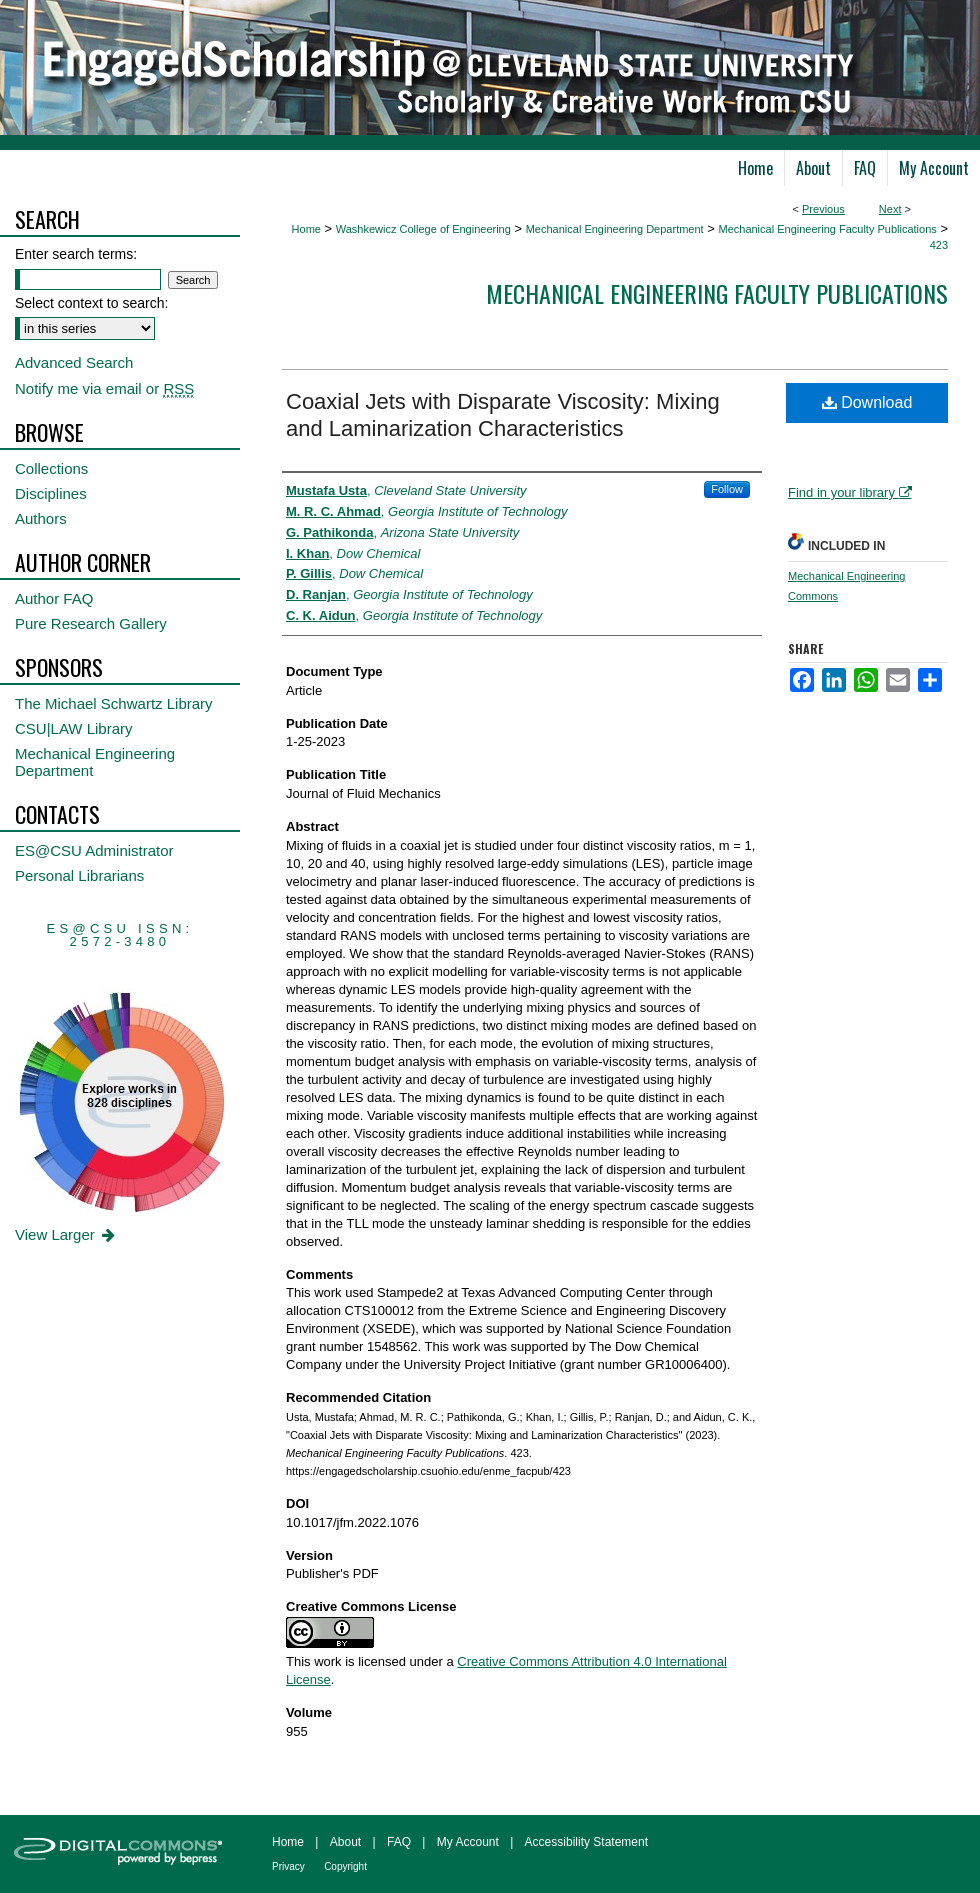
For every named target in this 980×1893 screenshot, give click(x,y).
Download (867, 402)
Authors (41, 518)
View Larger (66, 1234)
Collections (51, 468)
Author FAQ (54, 598)
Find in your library (850, 492)
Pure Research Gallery (91, 623)
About (345, 1842)
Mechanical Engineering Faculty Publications (827, 229)
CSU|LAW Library (74, 728)
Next (890, 209)
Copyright (345, 1866)
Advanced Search (74, 362)
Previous (823, 209)
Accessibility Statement (586, 1842)
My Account (468, 1842)
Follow (727, 489)
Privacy (288, 1866)
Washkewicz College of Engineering (423, 229)
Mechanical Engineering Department (615, 229)
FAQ (399, 1842)
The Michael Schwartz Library (114, 703)
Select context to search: (91, 303)
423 (939, 245)
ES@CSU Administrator (94, 850)
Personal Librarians (79, 875)
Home (306, 229)
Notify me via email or (104, 388)
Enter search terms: (76, 254)
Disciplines (51, 493)
